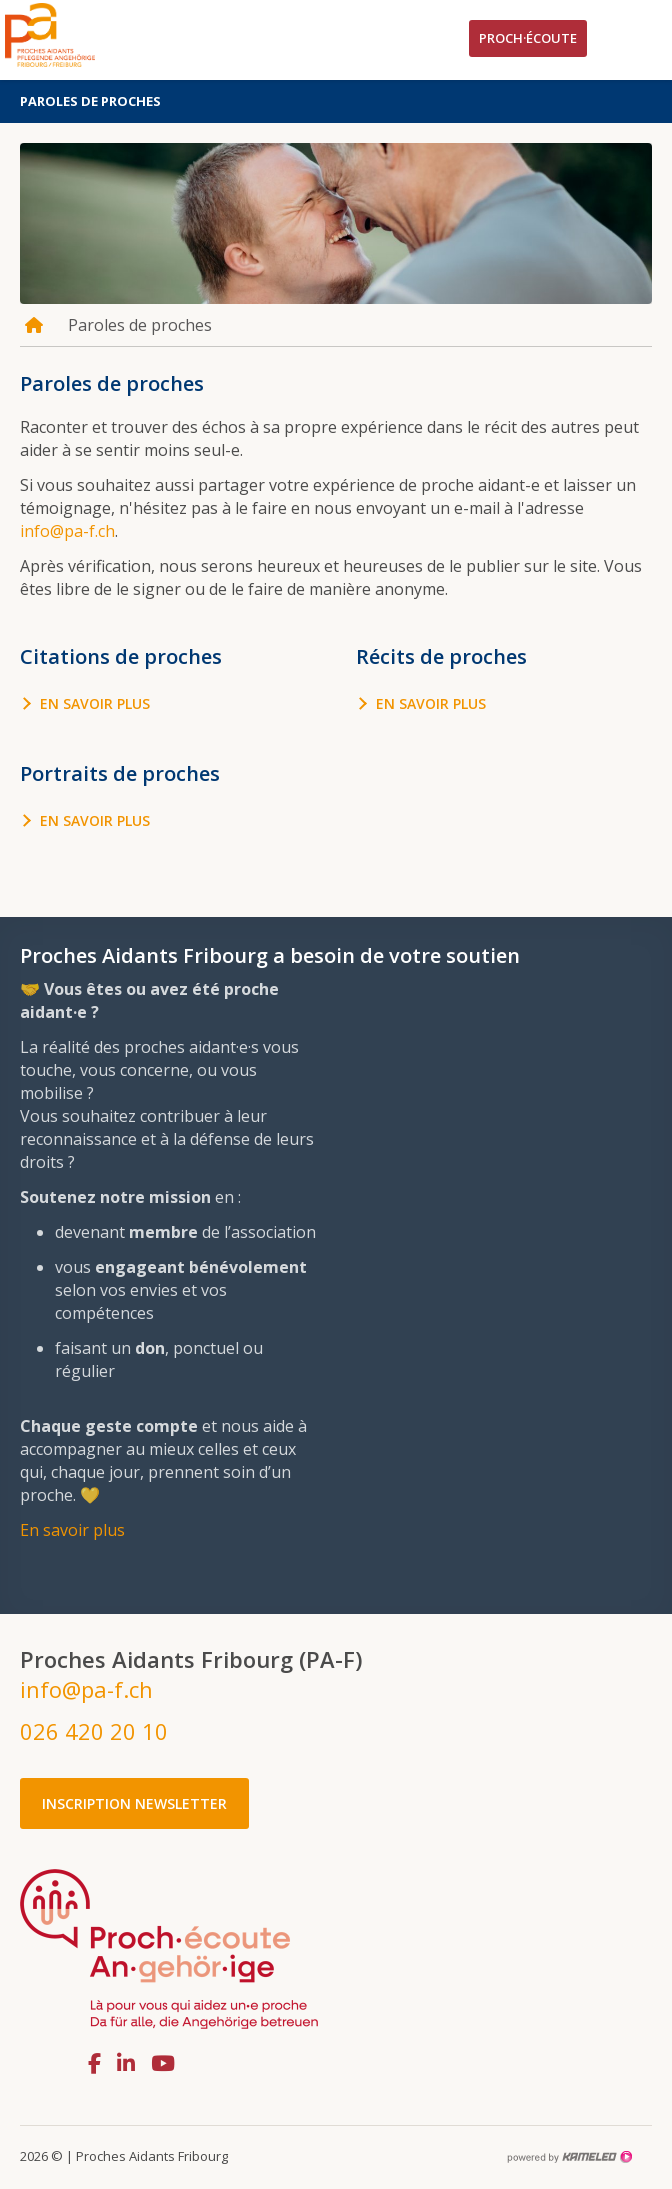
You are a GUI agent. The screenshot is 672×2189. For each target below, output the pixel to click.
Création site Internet (569, 2157)
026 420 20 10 (94, 1731)
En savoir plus (95, 703)
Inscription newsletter (134, 1803)
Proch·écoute (528, 38)
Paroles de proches (336, 101)
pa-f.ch (80, 35)
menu (637, 40)
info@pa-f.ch (67, 531)
